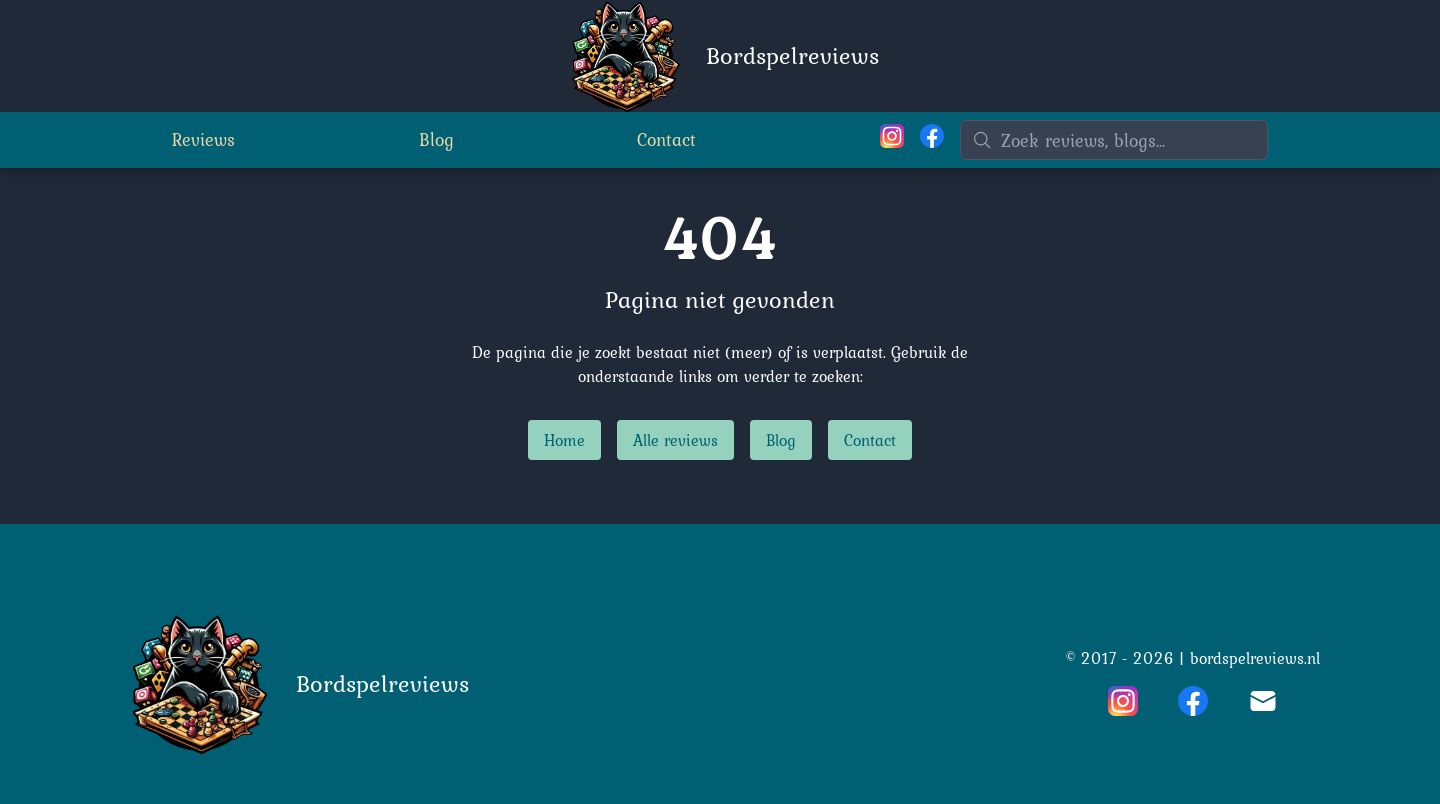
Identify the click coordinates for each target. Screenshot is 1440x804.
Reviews (203, 139)
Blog (436, 139)
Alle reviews (675, 440)
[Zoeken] (1114, 140)
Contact (666, 139)
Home (564, 440)
